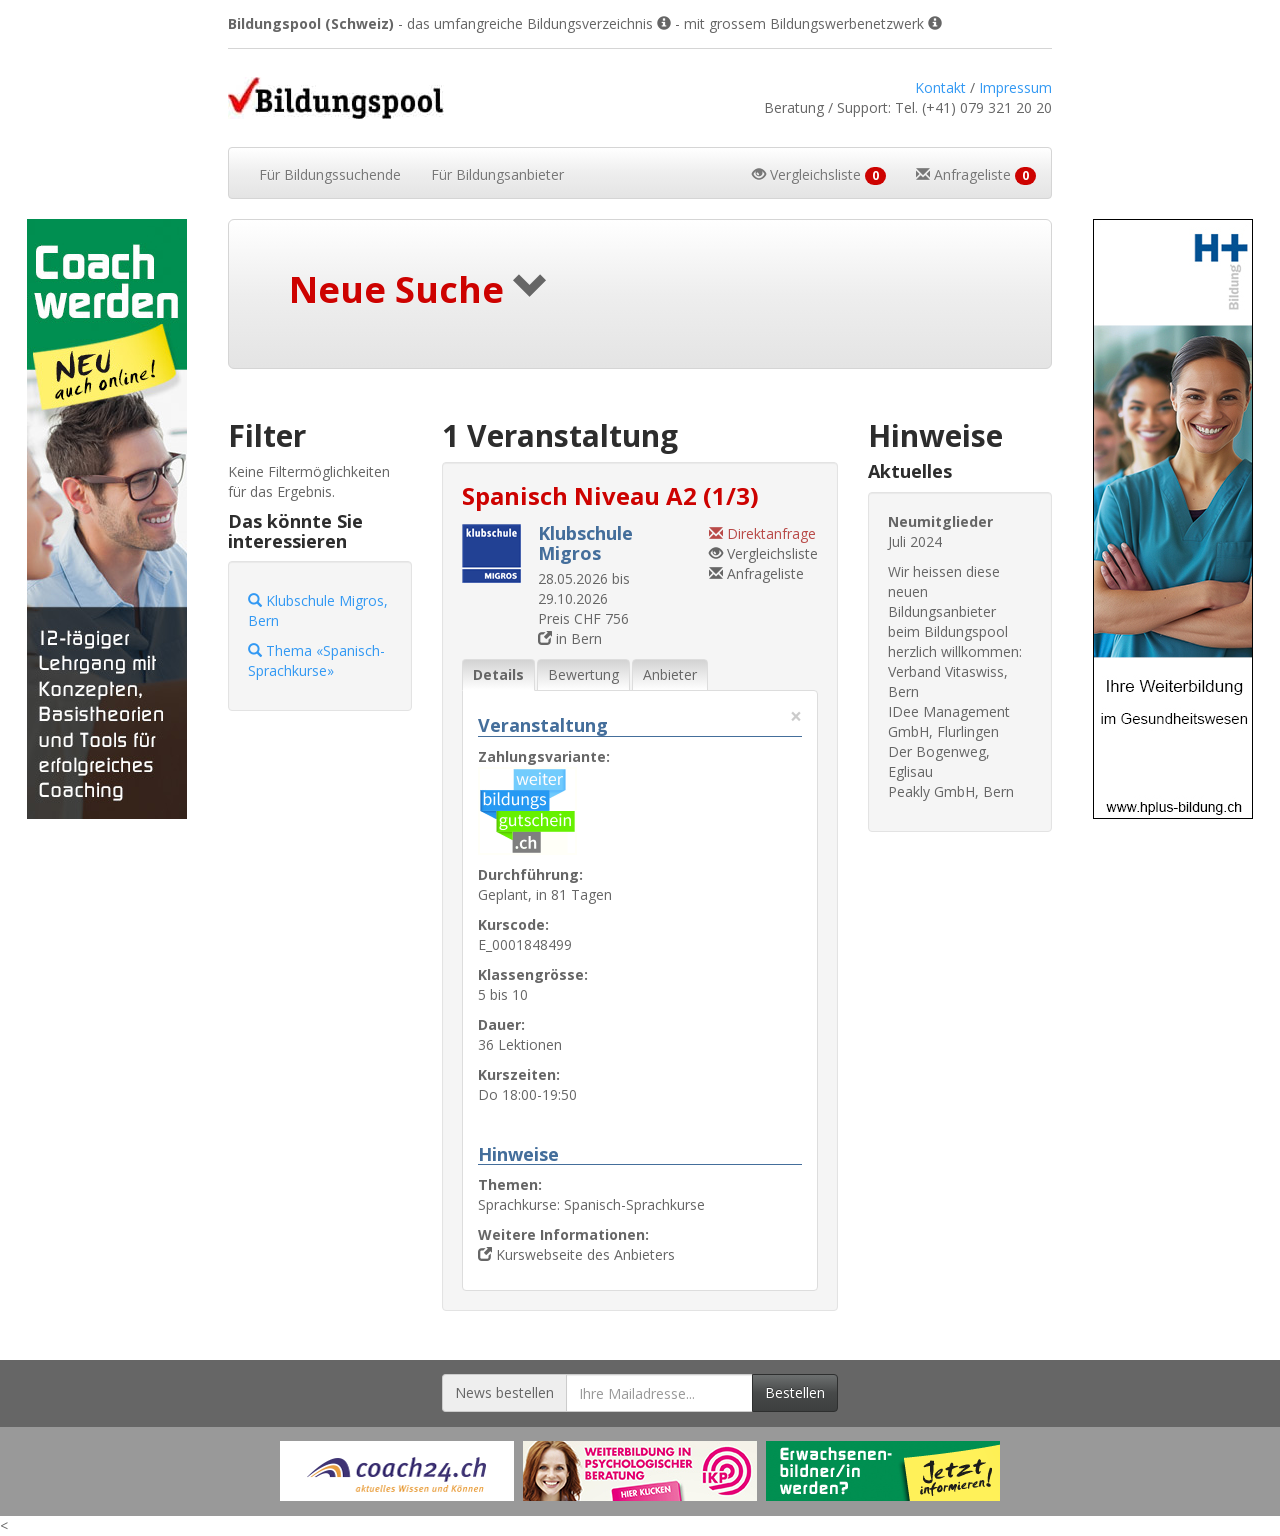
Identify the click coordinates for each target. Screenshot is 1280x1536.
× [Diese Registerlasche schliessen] (796, 716)
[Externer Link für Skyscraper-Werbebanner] (106, 519)
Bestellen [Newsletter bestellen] (795, 1392)
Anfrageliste (756, 573)
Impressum (1015, 87)
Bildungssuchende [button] (330, 174)
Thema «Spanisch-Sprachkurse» (316, 660)
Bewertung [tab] (583, 674)
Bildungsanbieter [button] (497, 174)
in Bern (570, 638)
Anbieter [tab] (670, 674)
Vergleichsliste (763, 553)
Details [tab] (498, 674)
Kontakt (940, 87)
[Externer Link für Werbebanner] (397, 1471)
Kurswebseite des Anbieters (576, 1254)
